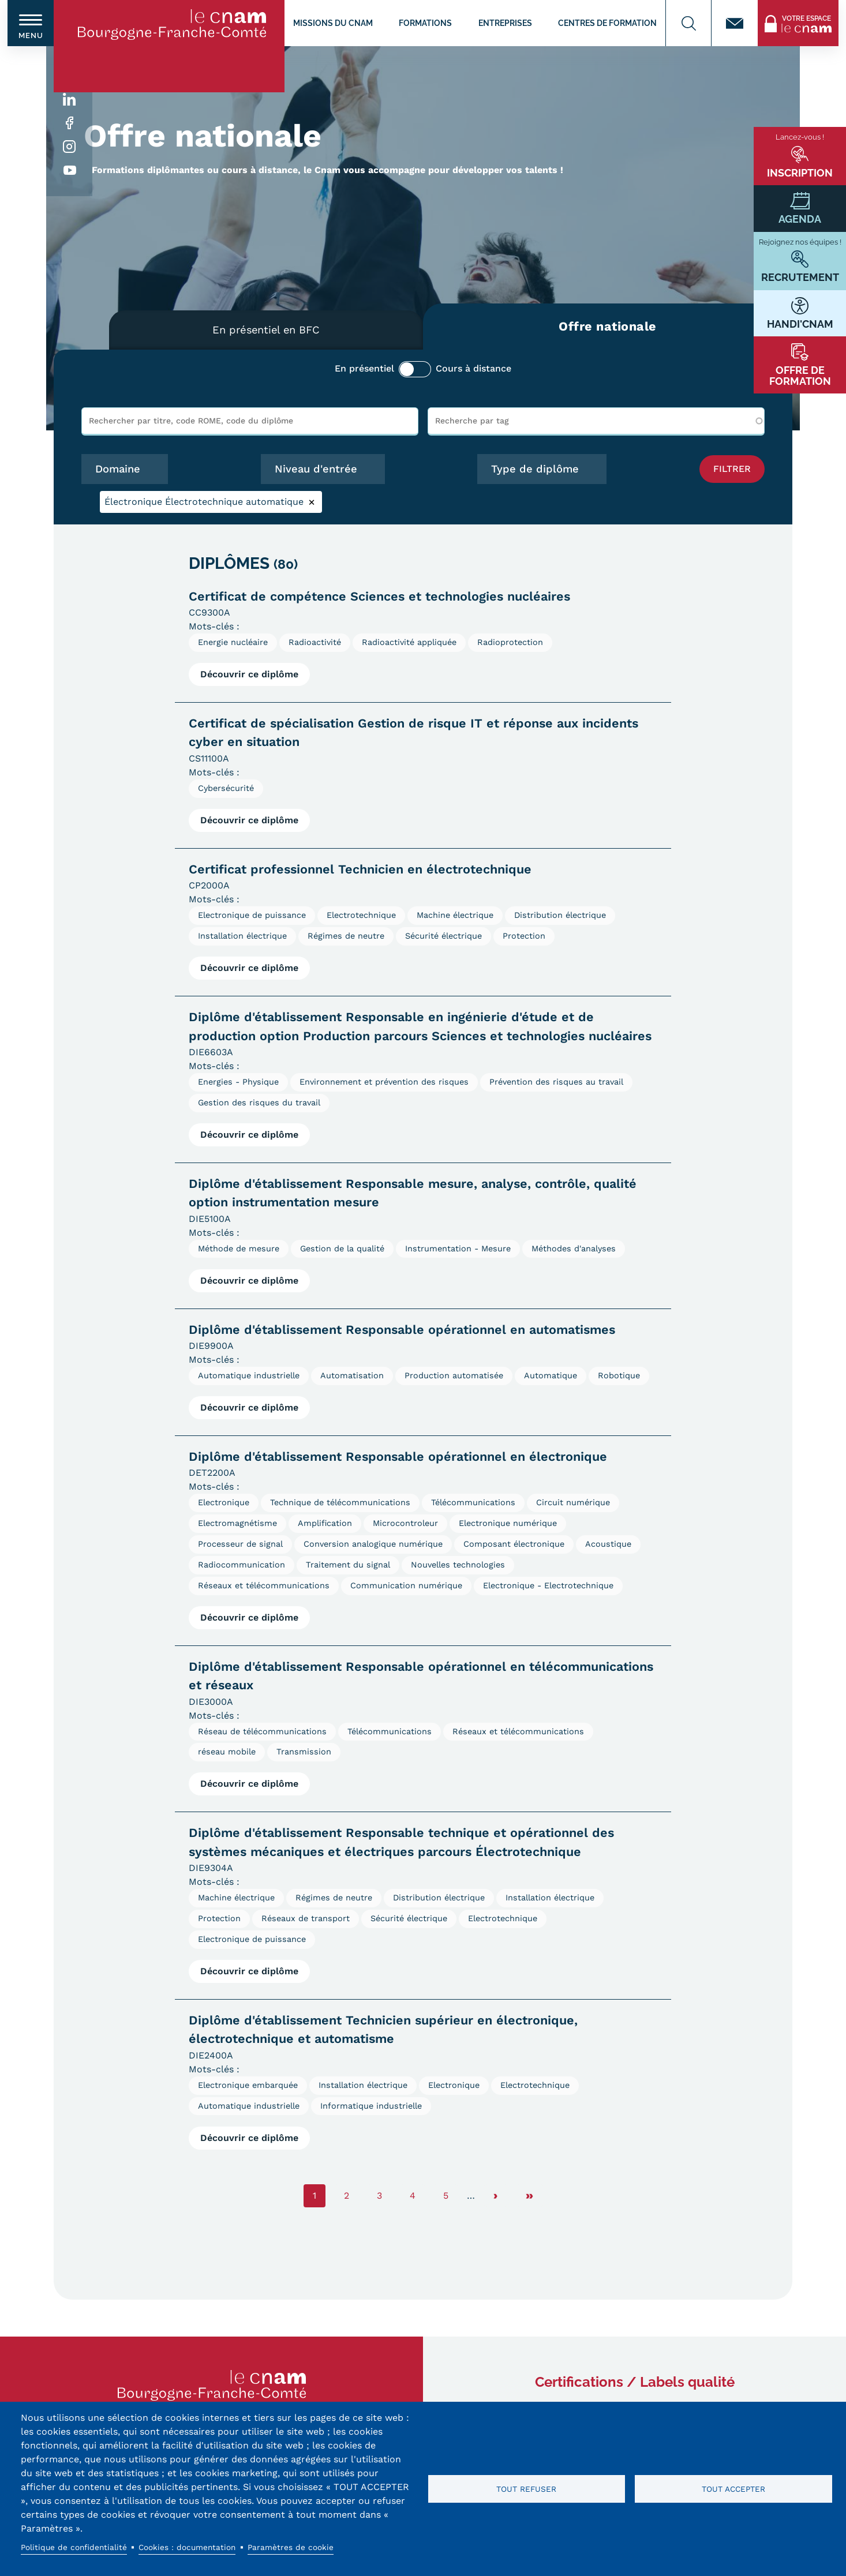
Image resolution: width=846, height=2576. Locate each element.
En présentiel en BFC (266, 330)
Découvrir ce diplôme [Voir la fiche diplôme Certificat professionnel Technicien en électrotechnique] (249, 967)
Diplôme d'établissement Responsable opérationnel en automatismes (402, 1329)
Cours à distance (473, 368)
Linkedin (69, 99)
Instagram (69, 147)
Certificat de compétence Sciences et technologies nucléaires (379, 596)
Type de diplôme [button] (535, 469)
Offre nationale (608, 326)
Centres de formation (607, 23)
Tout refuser (526, 2488)
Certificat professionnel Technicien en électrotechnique (360, 869)
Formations (425, 23)
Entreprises (505, 23)
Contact (735, 23)
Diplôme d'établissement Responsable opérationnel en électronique (398, 1456)
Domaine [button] (117, 469)
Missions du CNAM (333, 23)
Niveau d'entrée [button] (316, 469)
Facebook (69, 123)
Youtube (69, 170)
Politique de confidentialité (74, 2547)
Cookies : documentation (186, 2547)
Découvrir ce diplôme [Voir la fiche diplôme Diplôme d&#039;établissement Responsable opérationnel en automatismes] (249, 1407)
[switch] (31, 23)
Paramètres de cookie (291, 2547)
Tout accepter (733, 2488)
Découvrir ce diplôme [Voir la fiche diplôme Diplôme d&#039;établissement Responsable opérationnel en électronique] (249, 1617)
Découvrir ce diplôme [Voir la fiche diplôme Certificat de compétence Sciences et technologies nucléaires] (249, 674)
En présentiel (364, 368)
